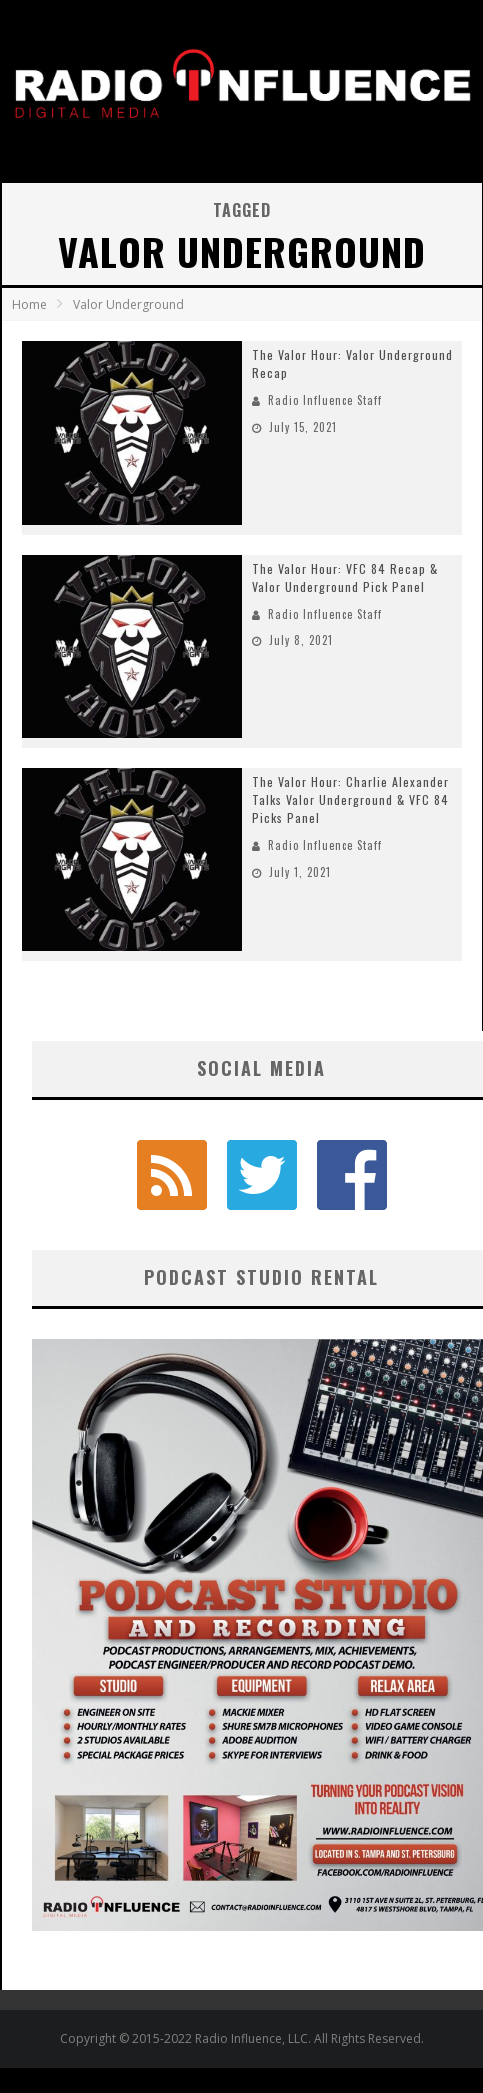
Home (29, 304)
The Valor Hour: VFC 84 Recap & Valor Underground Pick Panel (345, 577)
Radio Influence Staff (325, 400)
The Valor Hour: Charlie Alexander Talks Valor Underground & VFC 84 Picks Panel (350, 799)
